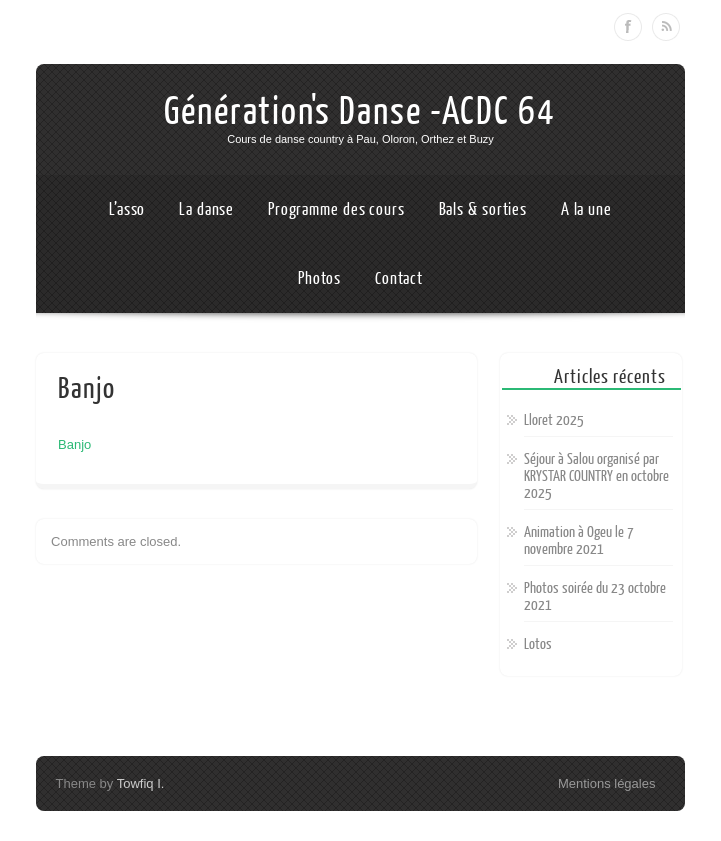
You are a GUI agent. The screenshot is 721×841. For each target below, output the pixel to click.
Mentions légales (607, 783)
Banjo (74, 444)
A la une (586, 209)
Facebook (628, 27)
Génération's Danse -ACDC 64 (360, 112)
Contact (399, 278)
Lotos (538, 644)
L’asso (127, 209)
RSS (666, 27)
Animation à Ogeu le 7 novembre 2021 (579, 541)
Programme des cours (336, 209)
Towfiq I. (141, 783)
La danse (206, 209)
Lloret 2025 (554, 420)
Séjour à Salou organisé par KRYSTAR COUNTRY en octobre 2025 (596, 476)
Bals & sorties (483, 209)
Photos (319, 278)
